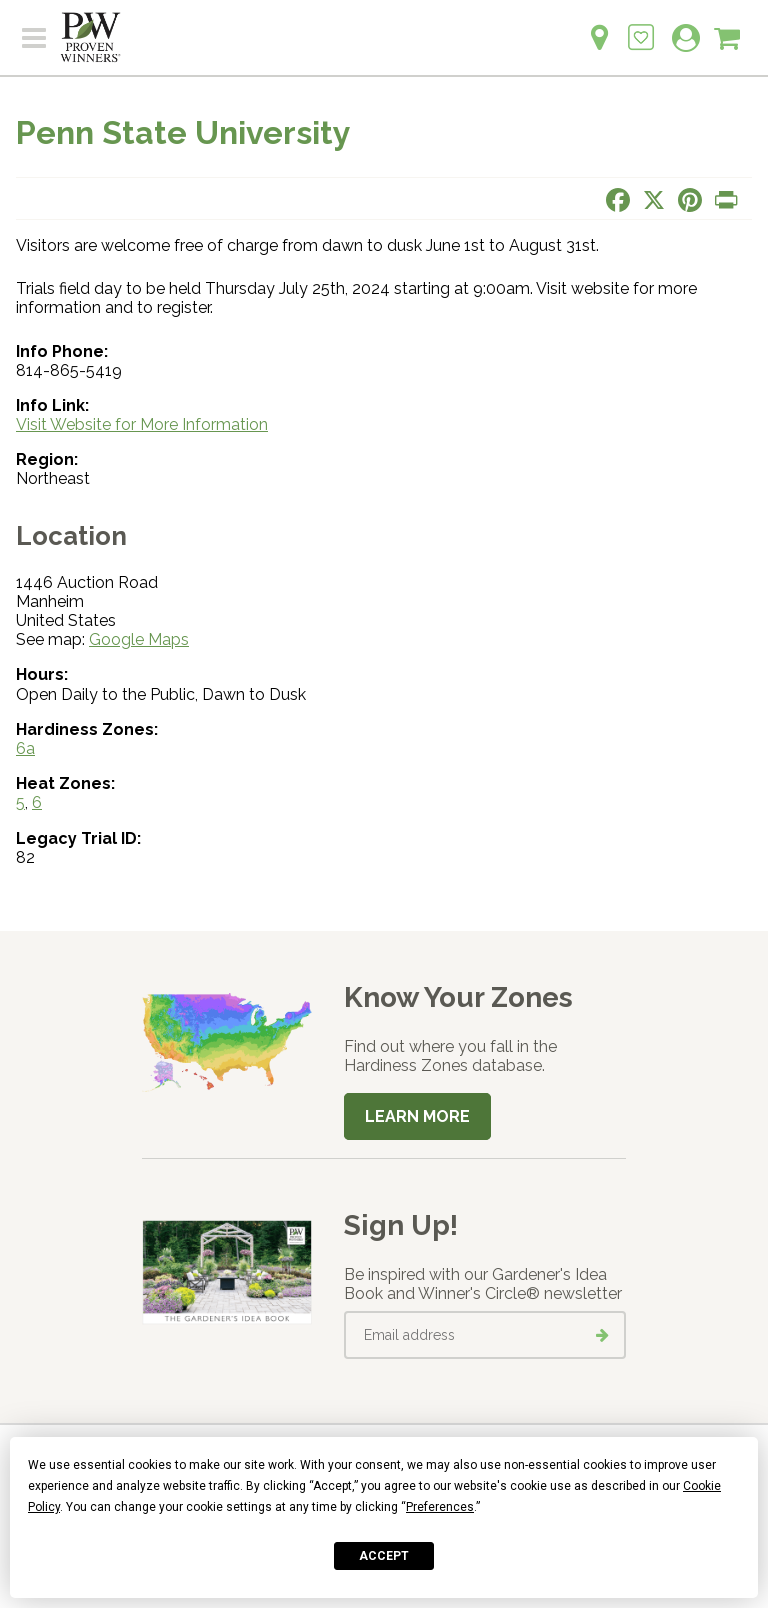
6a (25, 748)
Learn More (417, 1116)
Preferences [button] (440, 1507)
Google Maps (139, 639)
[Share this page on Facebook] (618, 200)
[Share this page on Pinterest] (690, 200)
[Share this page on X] (654, 200)
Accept (384, 1556)
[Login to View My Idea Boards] (641, 26)
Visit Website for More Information (142, 424)
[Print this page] (726, 200)
